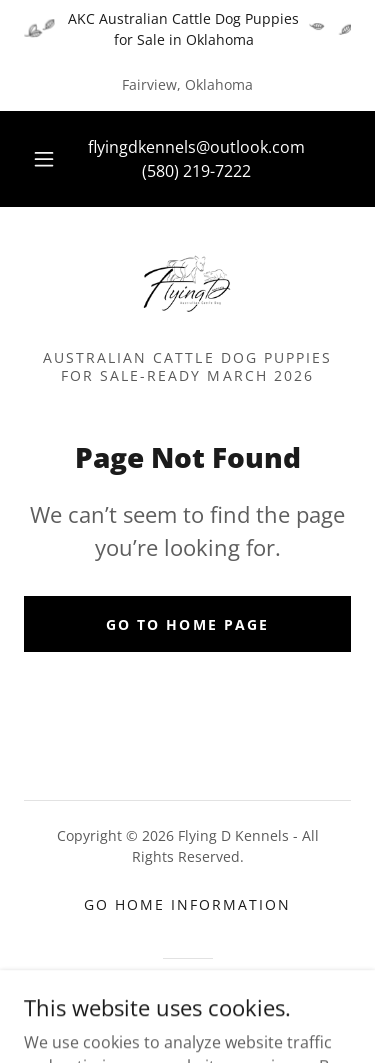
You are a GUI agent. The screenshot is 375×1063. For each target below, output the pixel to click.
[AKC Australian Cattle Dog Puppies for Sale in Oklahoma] (187, 29)
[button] (44, 159)
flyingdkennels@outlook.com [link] (196, 147)
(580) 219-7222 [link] (196, 171)
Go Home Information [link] (187, 904)
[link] (187, 286)
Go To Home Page (187, 624)
